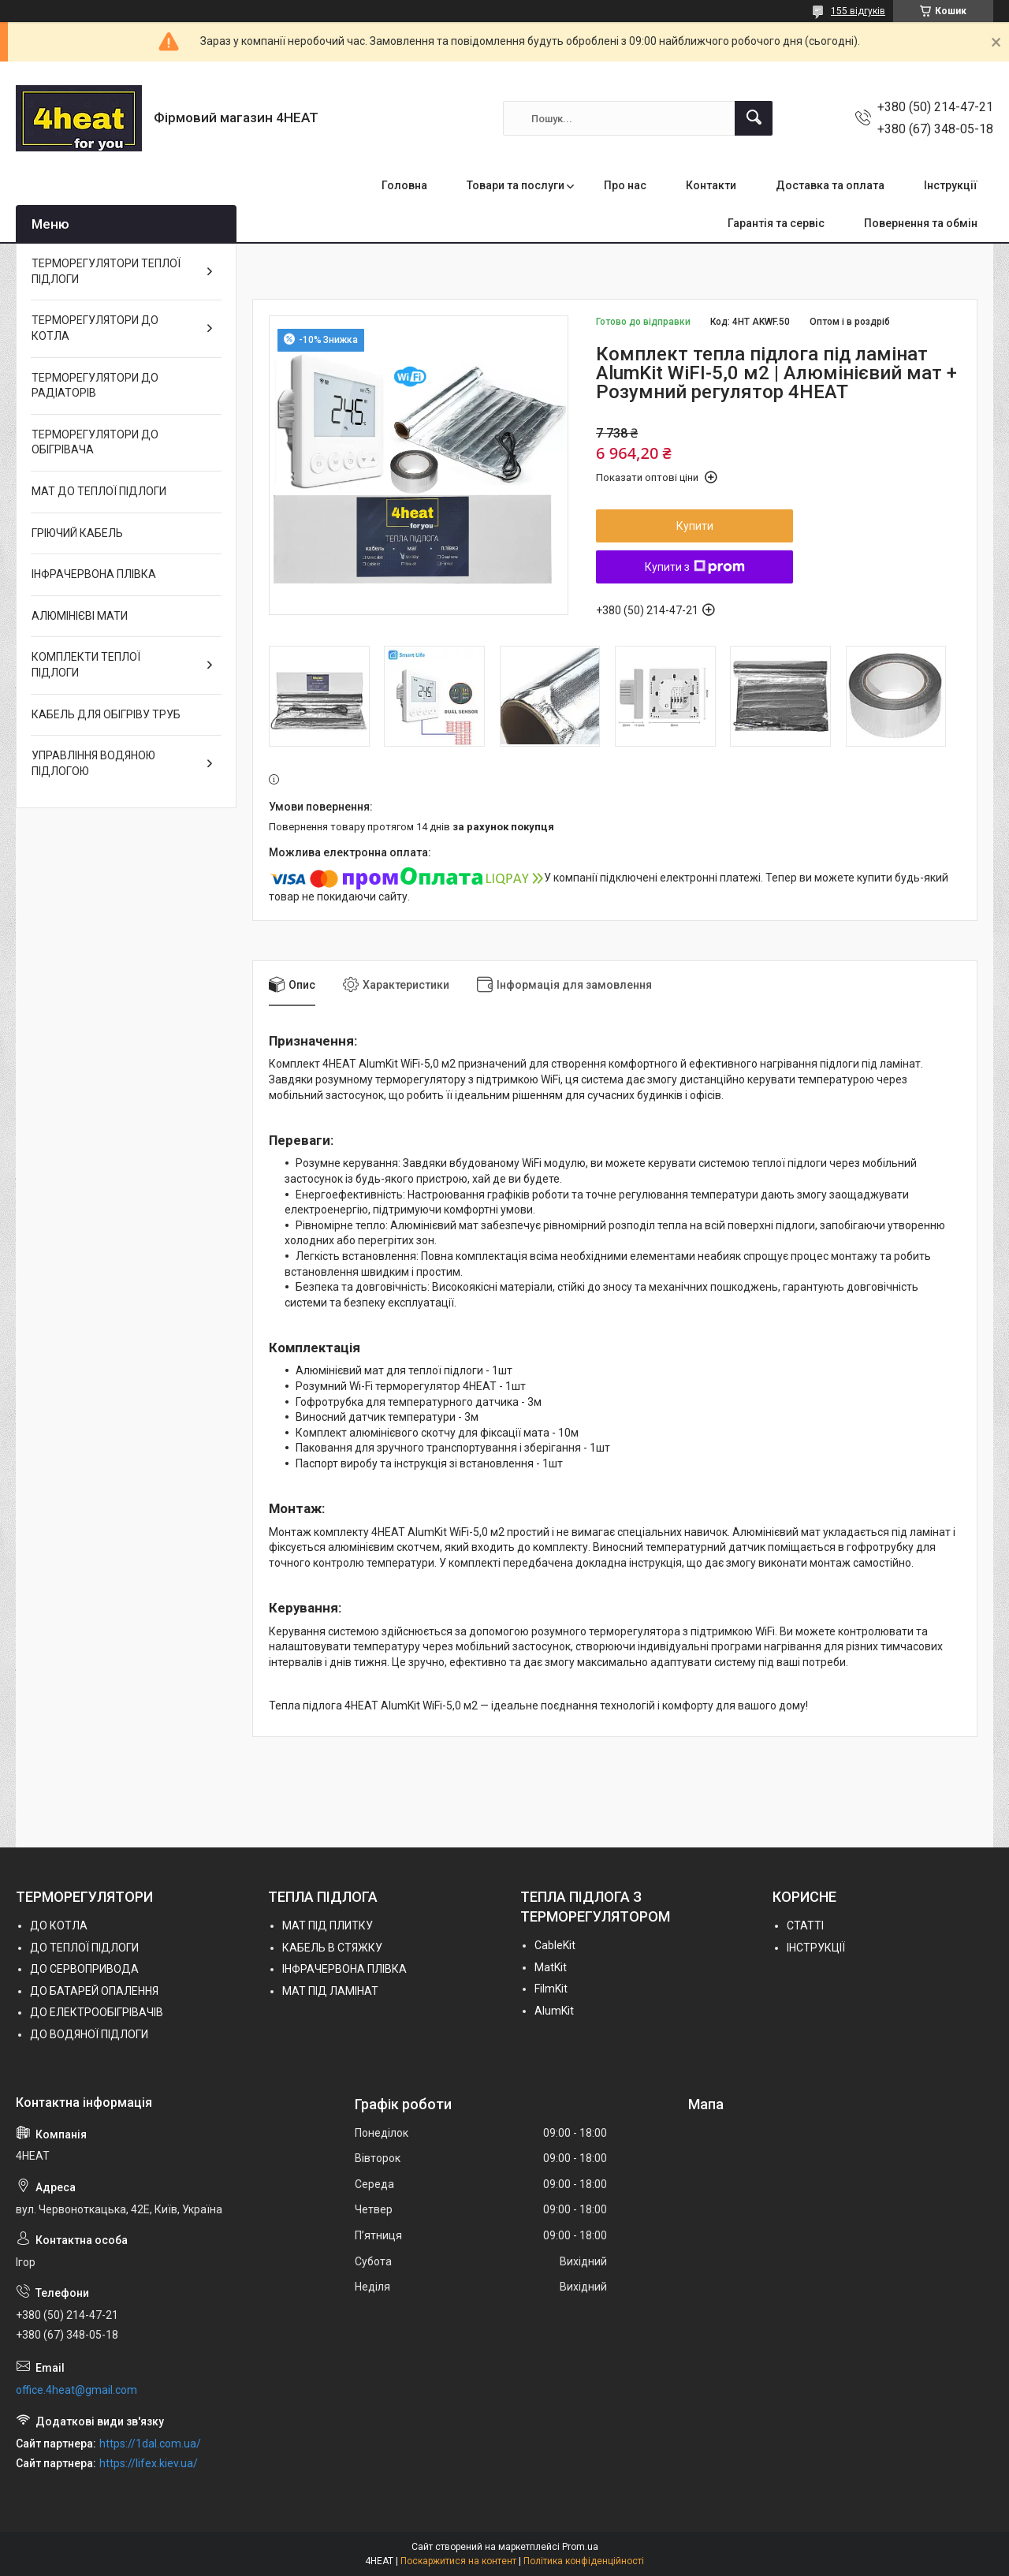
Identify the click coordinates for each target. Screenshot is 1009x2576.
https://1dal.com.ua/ (150, 2443)
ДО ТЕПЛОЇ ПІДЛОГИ (84, 1947)
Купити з (695, 567)
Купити (694, 526)
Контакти (711, 185)
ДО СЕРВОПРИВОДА (84, 1969)
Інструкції (950, 185)
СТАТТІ (805, 1925)
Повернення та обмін (920, 223)
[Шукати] (754, 118)
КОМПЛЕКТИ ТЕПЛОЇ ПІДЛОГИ (86, 665)
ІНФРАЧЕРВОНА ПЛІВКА (94, 574)
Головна (404, 185)
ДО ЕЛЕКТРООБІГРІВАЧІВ (96, 2012)
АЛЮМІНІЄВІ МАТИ (80, 616)
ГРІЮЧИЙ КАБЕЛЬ (77, 533)
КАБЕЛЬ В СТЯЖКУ (332, 1947)
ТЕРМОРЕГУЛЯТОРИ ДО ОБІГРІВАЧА (95, 442)
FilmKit (551, 1988)
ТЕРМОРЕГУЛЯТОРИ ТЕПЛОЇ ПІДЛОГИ (106, 271)
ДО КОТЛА (58, 1925)
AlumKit (554, 2010)
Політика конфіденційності (583, 2561)
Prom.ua (580, 2546)
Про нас (625, 185)
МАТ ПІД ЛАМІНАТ (330, 1991)
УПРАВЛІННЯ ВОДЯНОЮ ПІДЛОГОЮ (93, 763)
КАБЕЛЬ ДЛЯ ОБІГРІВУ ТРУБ (106, 714)
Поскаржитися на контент (458, 2561)
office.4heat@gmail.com (76, 2390)
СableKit (554, 1945)
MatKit (550, 1967)
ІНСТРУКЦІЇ (816, 1947)
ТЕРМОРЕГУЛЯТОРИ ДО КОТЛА (95, 328)
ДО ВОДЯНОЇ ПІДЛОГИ (89, 2034)
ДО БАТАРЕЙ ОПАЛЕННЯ (94, 1991)
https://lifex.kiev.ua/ (148, 2463)
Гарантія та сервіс (776, 223)
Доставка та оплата (830, 185)
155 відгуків (858, 11)
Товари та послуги (515, 185)
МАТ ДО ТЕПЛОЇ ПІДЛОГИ (99, 491)
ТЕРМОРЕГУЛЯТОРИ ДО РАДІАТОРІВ (95, 385)
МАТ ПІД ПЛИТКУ (327, 1925)
